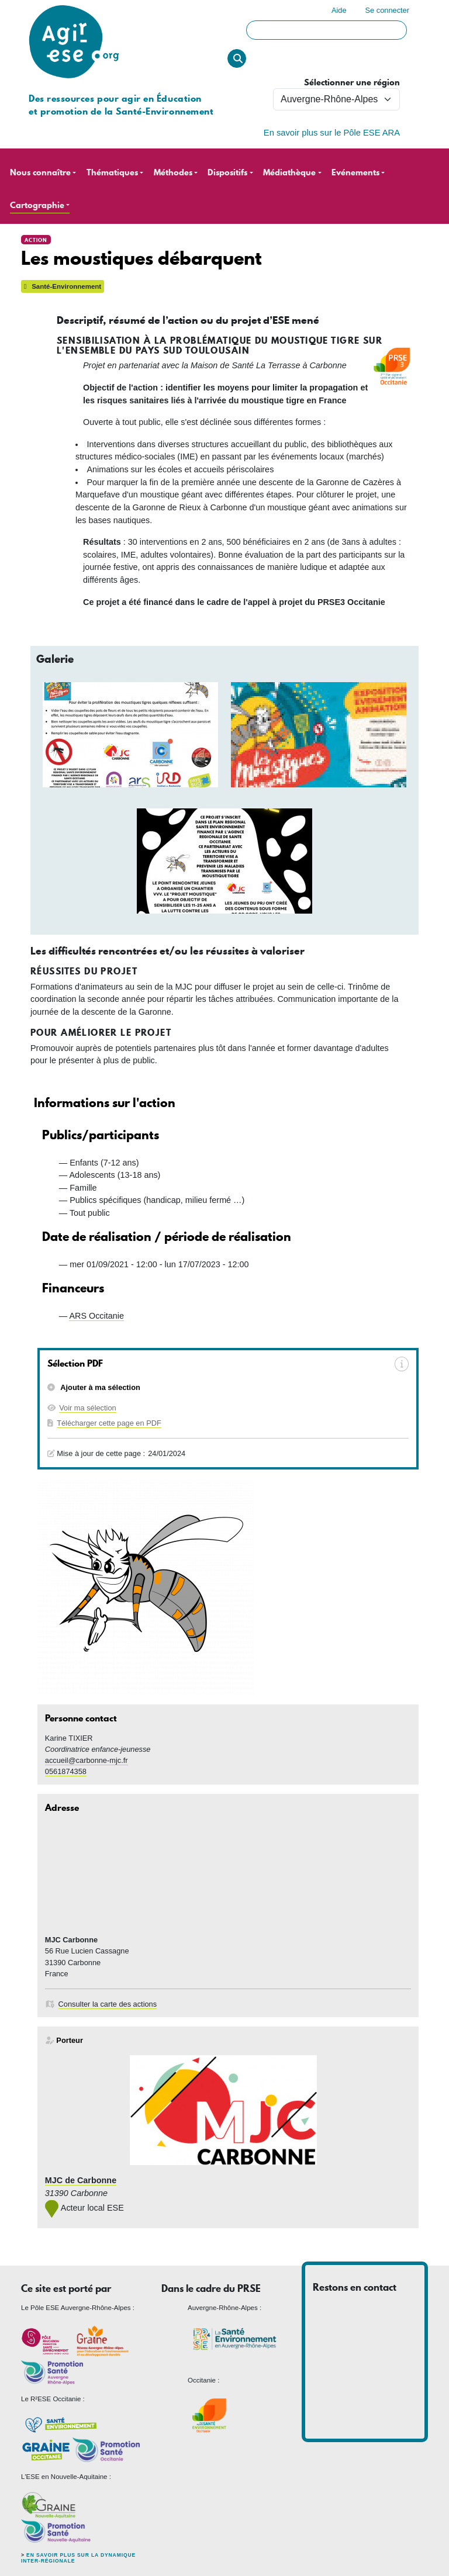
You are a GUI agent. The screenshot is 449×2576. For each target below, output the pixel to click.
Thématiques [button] (112, 172)
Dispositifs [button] (227, 172)
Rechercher (236, 58)
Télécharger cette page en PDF (109, 1423)
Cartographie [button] (37, 205)
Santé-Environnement (62, 286)
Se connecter (387, 10)
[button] (130, 734)
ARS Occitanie (96, 1315)
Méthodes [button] (173, 172)
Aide (339, 10)
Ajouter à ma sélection (99, 1387)
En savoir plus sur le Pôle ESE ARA (332, 132)
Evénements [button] (355, 172)
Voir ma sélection (87, 1407)
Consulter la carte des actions (107, 2004)
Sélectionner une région (352, 82)
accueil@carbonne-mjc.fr (86, 1760)
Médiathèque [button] (289, 172)
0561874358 (66, 1771)
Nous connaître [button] (40, 172)
